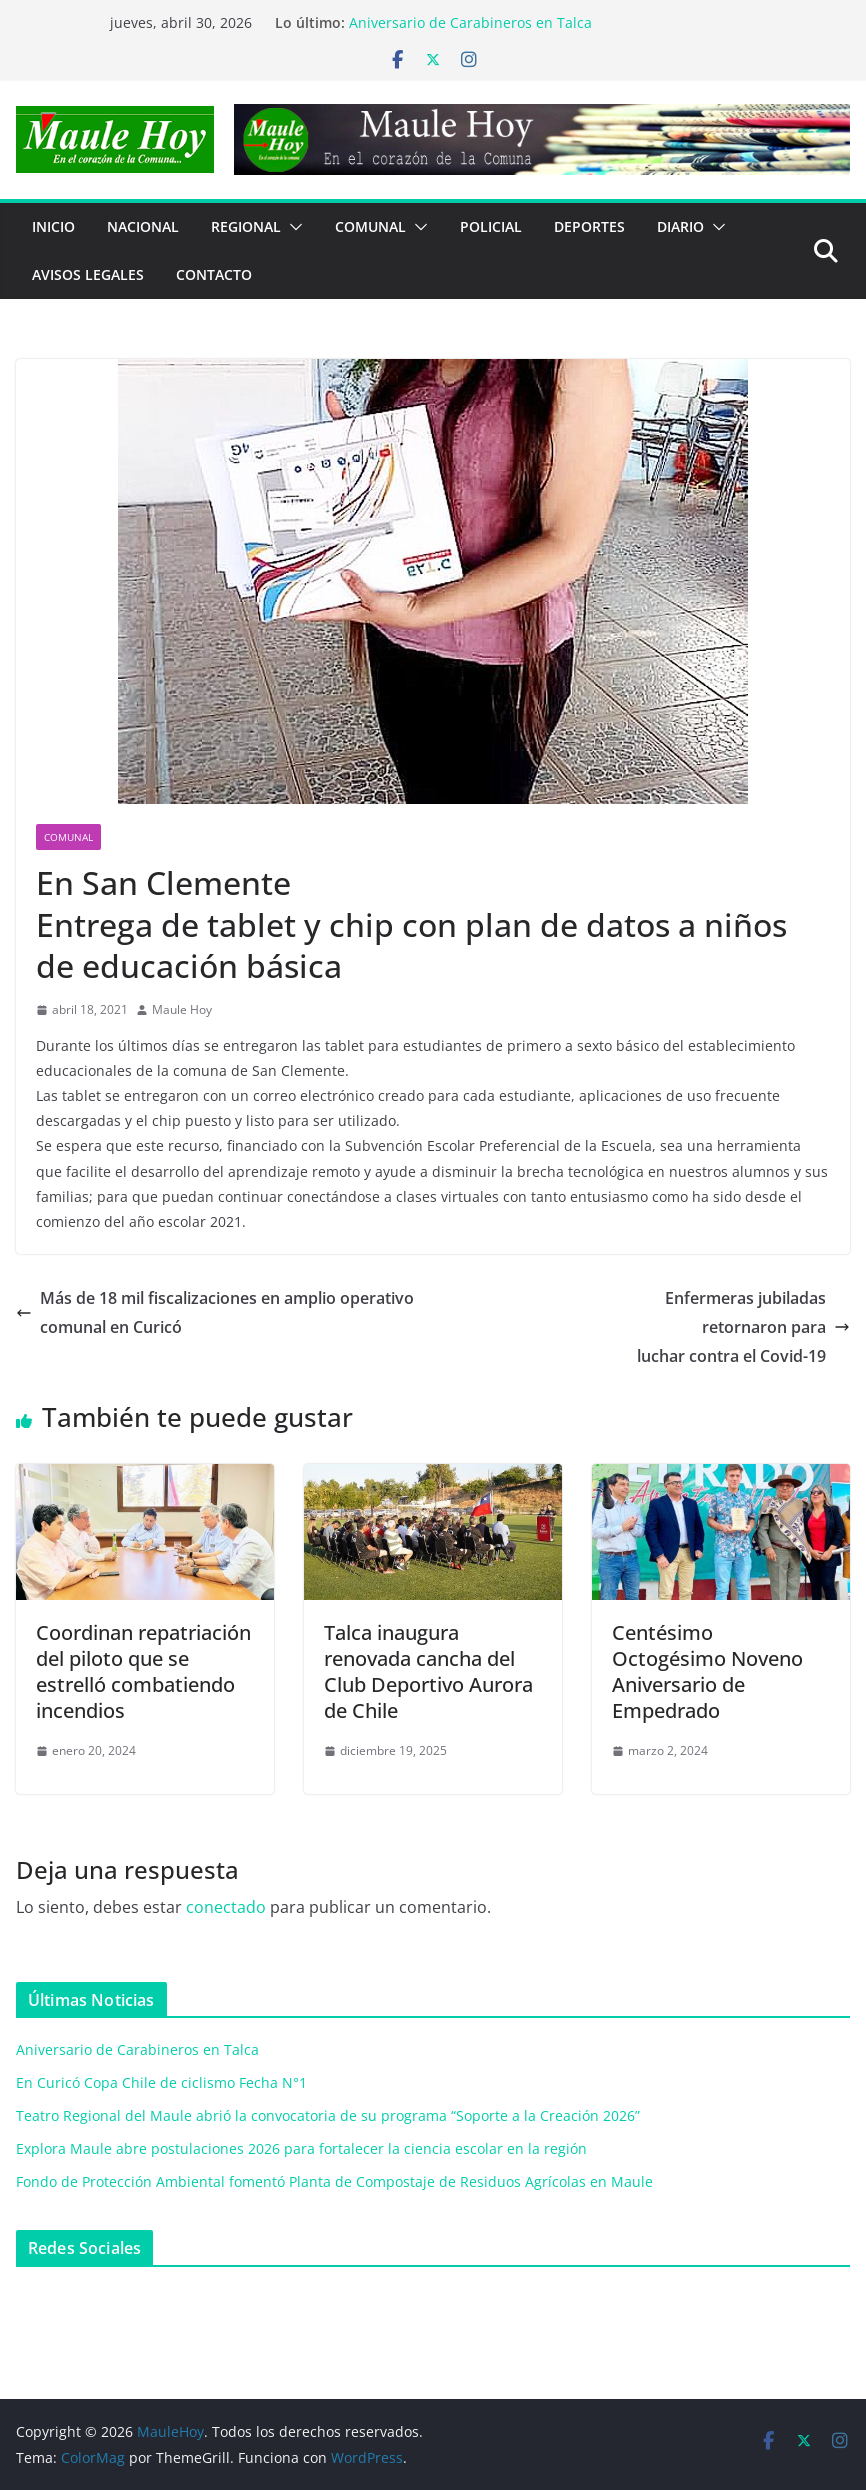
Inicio (53, 226)
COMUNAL (370, 226)
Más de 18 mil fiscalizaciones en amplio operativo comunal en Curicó (215, 1312)
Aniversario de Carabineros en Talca (470, 22)
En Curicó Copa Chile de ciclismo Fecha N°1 (161, 2082)
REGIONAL (246, 226)
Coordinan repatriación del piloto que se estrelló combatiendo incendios (143, 1671)
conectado (226, 1907)
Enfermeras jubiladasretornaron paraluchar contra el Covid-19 (743, 1327)
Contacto (214, 274)
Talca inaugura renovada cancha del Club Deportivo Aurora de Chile (428, 1671)
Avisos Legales (88, 274)
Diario (680, 226)
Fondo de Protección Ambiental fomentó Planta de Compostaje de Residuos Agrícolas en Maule (334, 2181)
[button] (292, 227)
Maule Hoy (182, 1009)
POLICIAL (491, 226)
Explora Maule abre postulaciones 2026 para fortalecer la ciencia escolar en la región (301, 2148)
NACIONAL (143, 226)
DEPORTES (589, 226)
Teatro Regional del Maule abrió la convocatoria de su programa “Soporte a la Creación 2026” (328, 2115)
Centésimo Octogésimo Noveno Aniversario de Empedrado (707, 1671)
